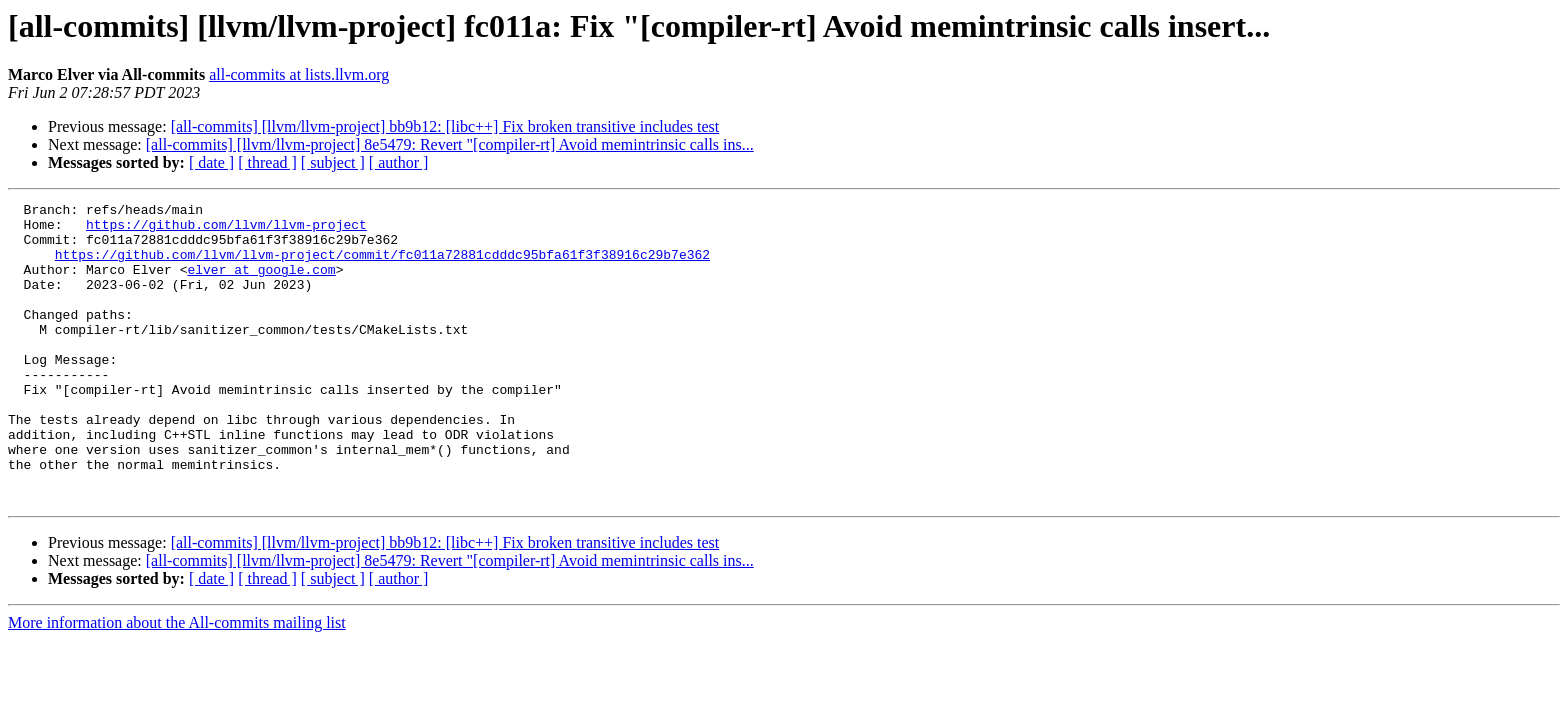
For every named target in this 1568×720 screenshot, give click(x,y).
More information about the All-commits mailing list (177, 682)
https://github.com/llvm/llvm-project (226, 230)
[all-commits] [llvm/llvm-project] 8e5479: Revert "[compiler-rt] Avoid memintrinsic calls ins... (450, 144)
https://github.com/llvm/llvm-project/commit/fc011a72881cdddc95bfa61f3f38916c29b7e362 (382, 266)
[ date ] (211, 162)
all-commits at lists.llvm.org (299, 74)
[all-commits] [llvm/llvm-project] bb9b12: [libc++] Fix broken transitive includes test (445, 126)
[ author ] (399, 162)
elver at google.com (261, 284)
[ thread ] (267, 162)
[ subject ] (333, 162)
